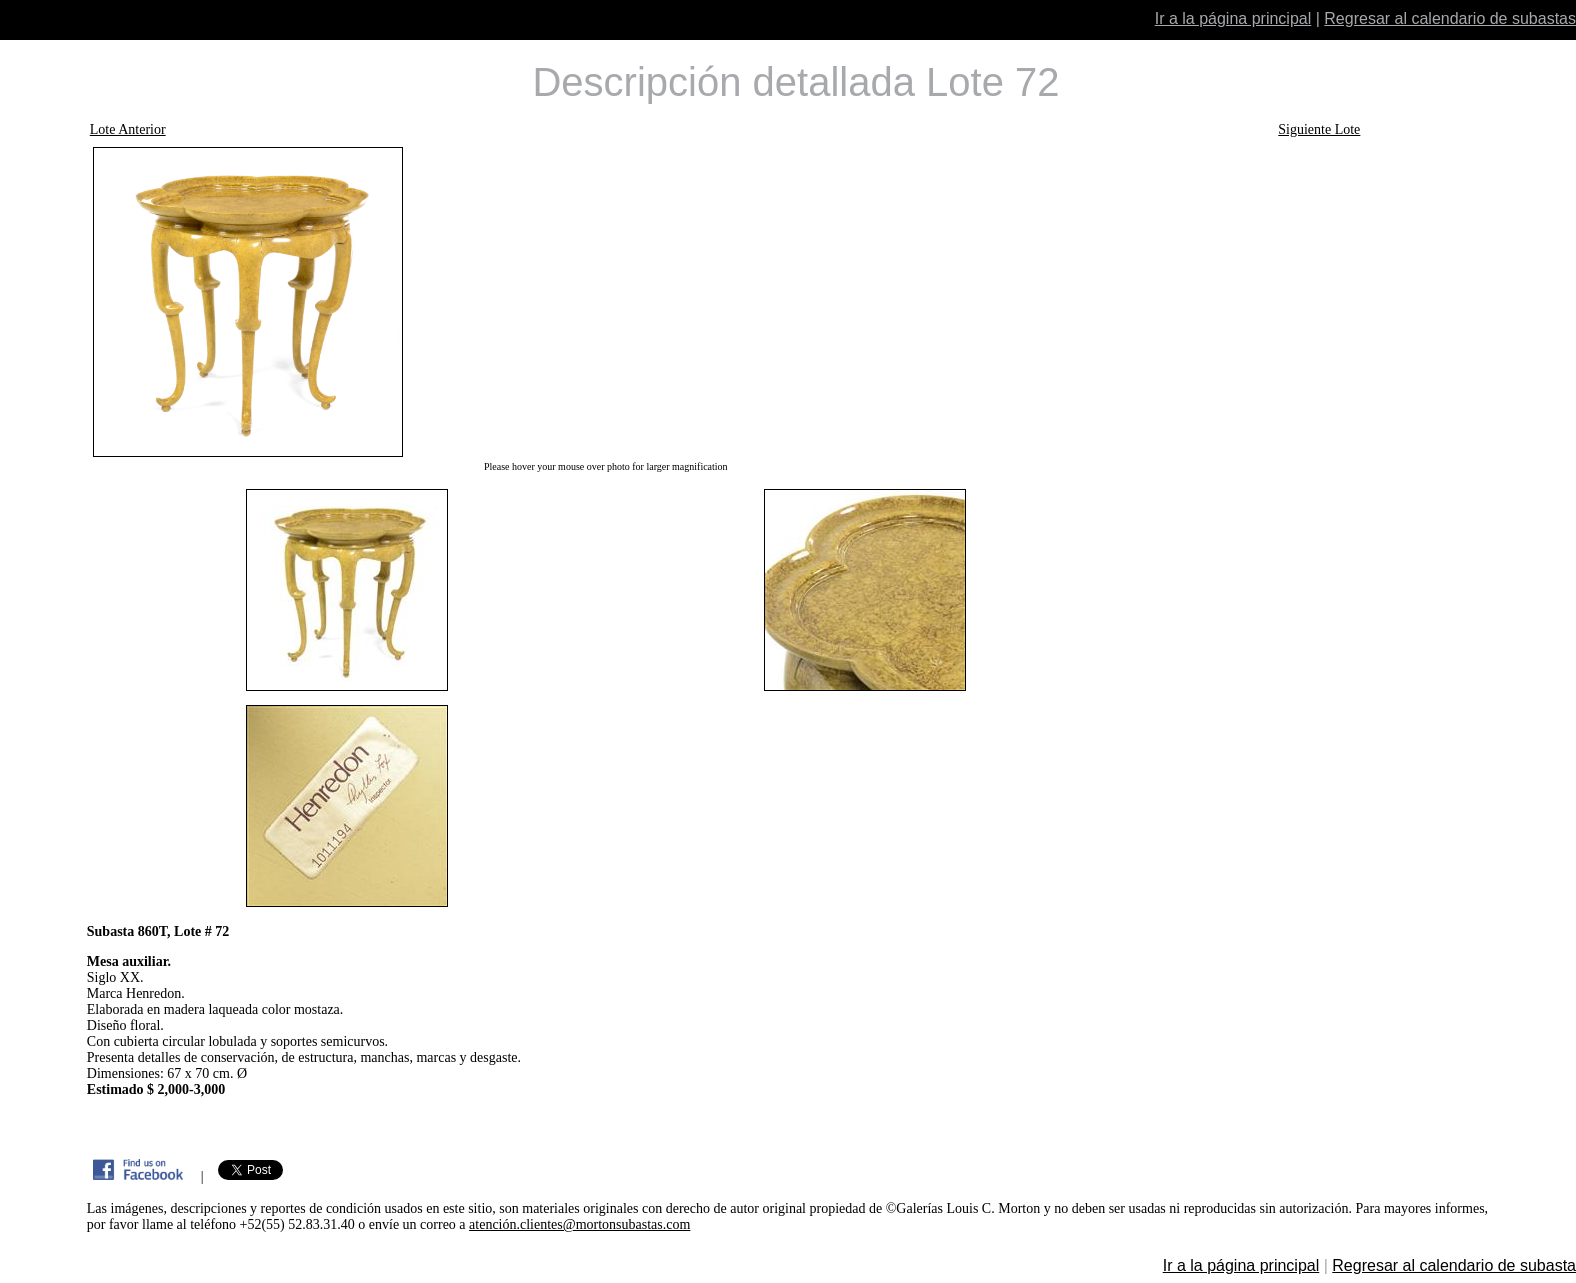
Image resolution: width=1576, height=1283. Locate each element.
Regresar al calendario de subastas (1450, 18)
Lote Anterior (128, 129)
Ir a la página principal (1233, 18)
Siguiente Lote (1319, 129)
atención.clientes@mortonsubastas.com (579, 1224)
